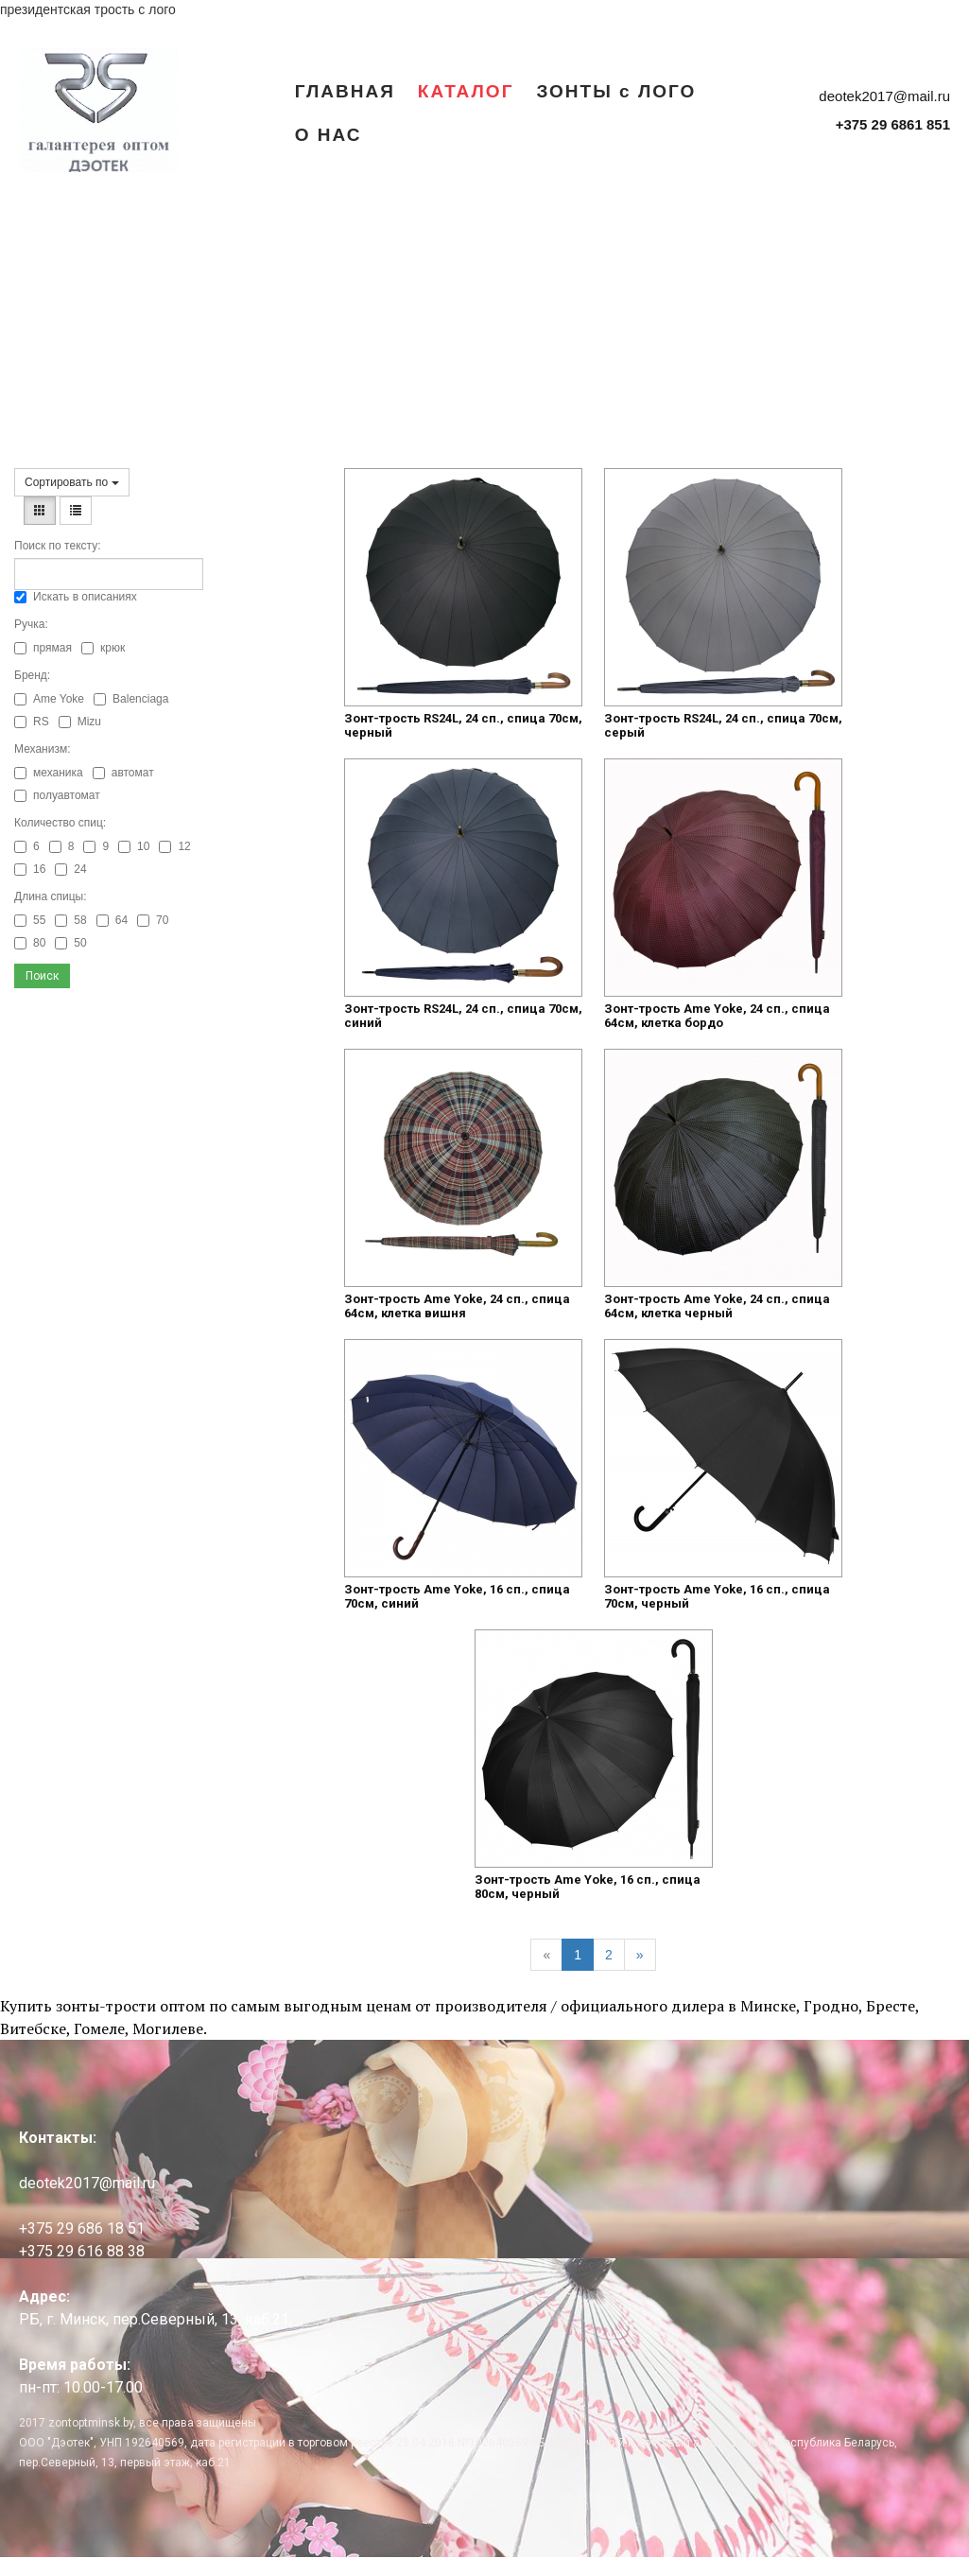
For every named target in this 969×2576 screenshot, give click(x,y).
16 (29, 869)
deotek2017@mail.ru (884, 96)
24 (70, 869)
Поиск (42, 976)
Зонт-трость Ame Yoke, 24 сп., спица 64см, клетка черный (717, 1306)
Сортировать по (72, 482)
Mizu (80, 721)
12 (174, 846)
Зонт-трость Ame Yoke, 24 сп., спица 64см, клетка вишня (457, 1306)
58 (70, 920)
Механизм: (42, 749)
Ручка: (31, 624)
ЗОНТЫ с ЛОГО (616, 90)
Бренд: (32, 675)
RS (31, 721)
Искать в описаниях (75, 596)
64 (112, 920)
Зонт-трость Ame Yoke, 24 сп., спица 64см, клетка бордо (717, 1015)
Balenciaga (131, 698)
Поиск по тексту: (57, 545)
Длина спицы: (50, 896)
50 (70, 942)
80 (29, 942)
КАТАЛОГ (466, 90)
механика (48, 772)
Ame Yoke (49, 698)
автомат (123, 772)
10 (133, 846)
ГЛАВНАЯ (345, 90)
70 (152, 920)
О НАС (328, 134)
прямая (43, 647)
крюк (103, 647)
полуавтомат (57, 795)
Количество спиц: (60, 822)
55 (29, 920)
